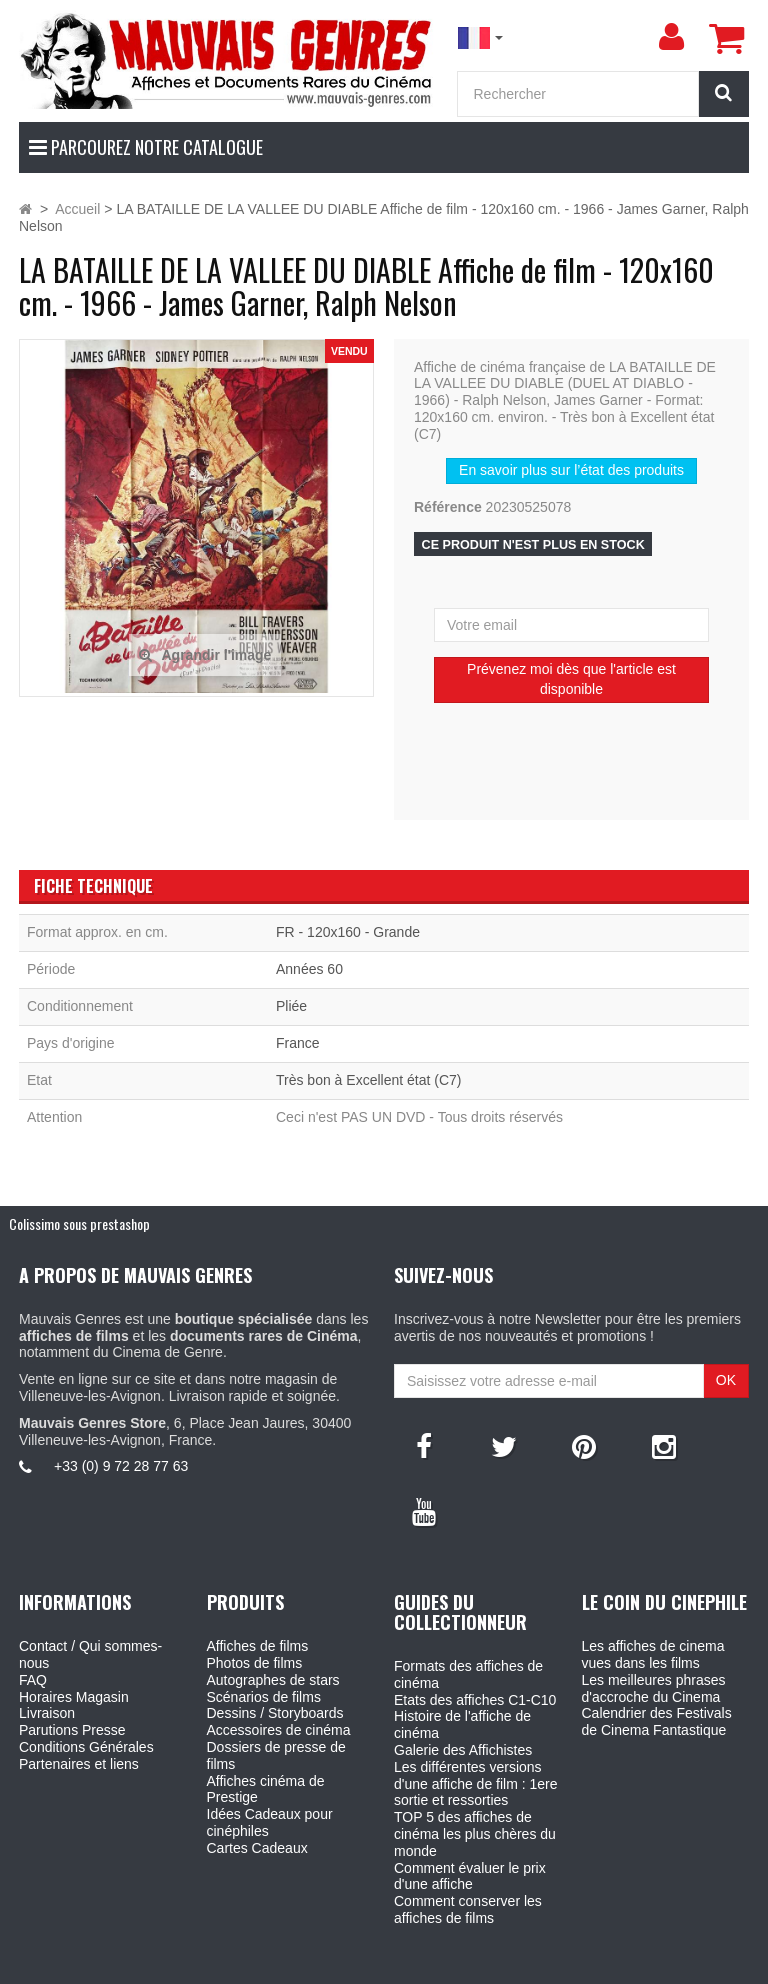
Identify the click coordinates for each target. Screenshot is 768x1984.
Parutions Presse (72, 1730)
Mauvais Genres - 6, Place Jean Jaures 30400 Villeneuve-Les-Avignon (429, 1965)
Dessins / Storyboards (275, 1713)
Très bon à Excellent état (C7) (368, 1080)
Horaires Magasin (74, 1697)
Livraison (47, 1713)
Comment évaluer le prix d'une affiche (470, 1876)
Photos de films (255, 1663)
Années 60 (309, 969)
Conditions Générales (86, 1747)
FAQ (33, 1680)
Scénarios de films (264, 1697)
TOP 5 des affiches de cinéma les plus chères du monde (475, 1834)
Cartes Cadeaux (257, 1848)
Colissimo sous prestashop (79, 1223)
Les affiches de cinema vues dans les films (653, 1654)
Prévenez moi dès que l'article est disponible (571, 679)
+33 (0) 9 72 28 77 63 (121, 1466)
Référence (448, 507)
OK (726, 1380)
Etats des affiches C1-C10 (475, 1700)
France (298, 1043)
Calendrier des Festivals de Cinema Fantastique (657, 1721)
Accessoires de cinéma (279, 1730)
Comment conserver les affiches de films (468, 1909)
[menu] (671, 37)
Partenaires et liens (79, 1764)
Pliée (291, 1006)
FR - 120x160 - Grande (348, 932)
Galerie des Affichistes (463, 1750)
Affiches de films (258, 1646)
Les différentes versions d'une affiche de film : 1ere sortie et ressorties (476, 1784)
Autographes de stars (273, 1680)
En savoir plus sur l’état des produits (571, 470)
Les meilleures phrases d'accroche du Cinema (654, 1688)
